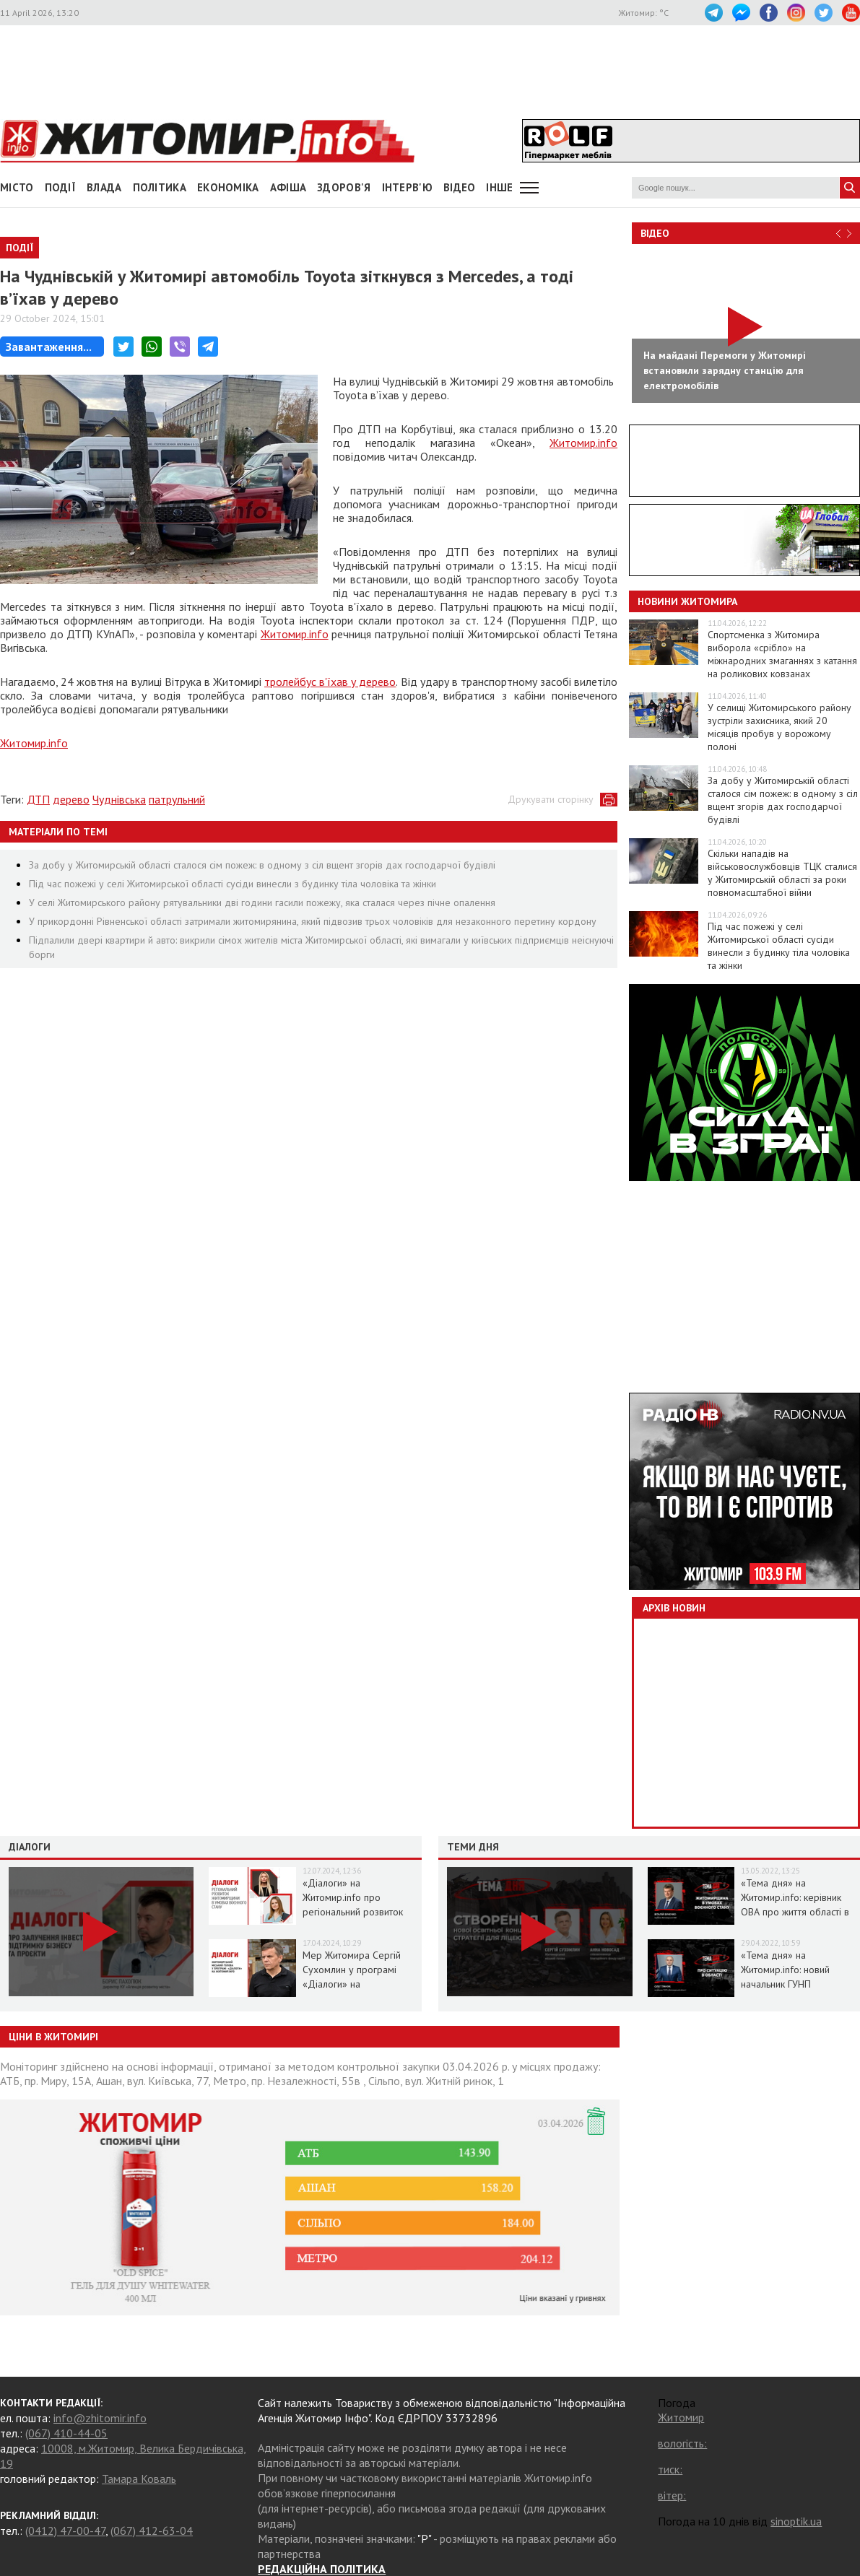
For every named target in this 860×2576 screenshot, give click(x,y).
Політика (159, 187)
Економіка (228, 187)
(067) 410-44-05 (66, 2433)
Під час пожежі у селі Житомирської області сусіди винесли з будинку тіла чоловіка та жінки (232, 883)
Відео (654, 233)
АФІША (288, 187)
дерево (71, 799)
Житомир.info (583, 442)
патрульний (177, 799)
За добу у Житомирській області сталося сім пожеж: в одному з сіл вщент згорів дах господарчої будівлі (262, 864)
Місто (17, 187)
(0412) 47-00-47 (65, 2530)
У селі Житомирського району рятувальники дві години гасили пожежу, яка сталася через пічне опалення (262, 902)
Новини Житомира (687, 601)
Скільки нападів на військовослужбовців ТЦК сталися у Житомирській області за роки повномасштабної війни (782, 873)
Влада (104, 187)
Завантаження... (49, 346)
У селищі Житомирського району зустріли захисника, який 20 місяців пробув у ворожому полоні (779, 727)
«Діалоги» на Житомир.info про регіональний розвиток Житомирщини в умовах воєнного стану (355, 1911)
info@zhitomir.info (100, 2418)
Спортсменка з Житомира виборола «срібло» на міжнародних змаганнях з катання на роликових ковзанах (782, 654)
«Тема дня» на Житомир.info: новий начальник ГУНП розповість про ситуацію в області (798, 1984)
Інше (499, 187)
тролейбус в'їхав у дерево (330, 681)
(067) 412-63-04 (151, 2530)
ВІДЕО (459, 187)
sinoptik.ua (796, 2521)
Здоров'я (343, 187)
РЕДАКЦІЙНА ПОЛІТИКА (322, 2569)
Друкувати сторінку (551, 799)
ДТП (38, 799)
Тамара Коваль (139, 2478)
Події (61, 187)
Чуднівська (119, 799)
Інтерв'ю (407, 187)
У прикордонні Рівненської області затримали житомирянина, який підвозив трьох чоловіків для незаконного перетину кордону (312, 921)
